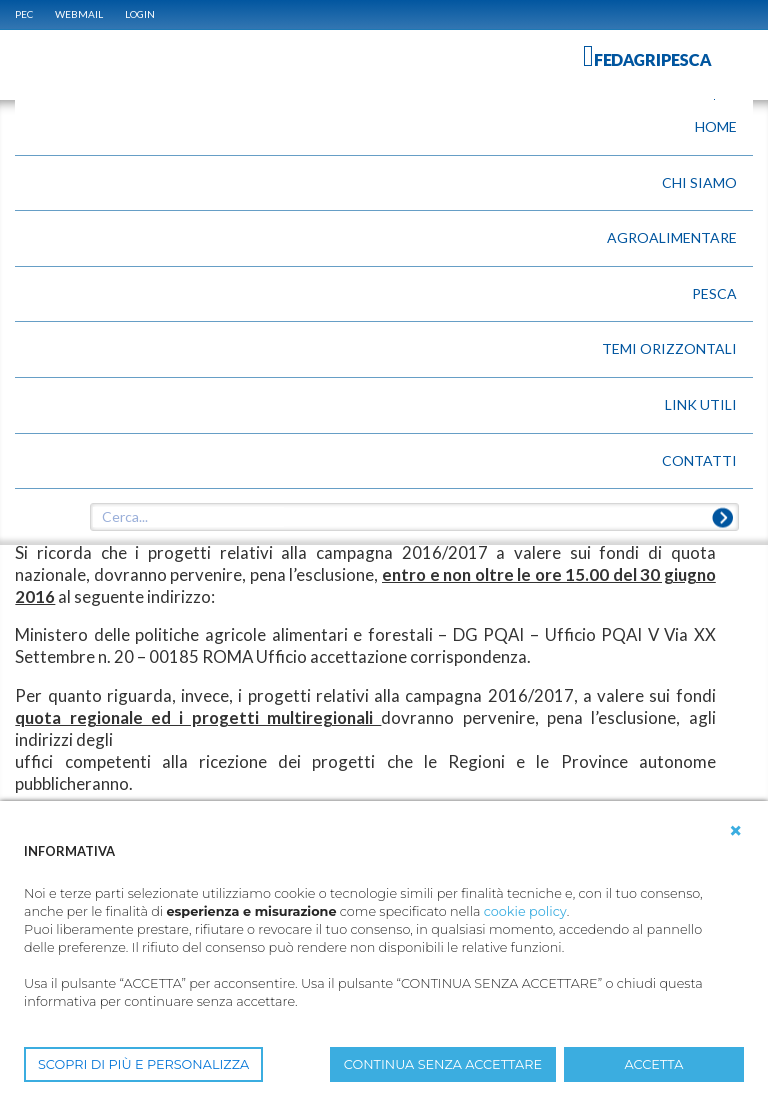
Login (140, 14)
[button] (736, 831)
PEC (24, 14)
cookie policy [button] (525, 911)
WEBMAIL (79, 14)
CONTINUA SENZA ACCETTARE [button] (443, 1064)
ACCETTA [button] (654, 1064)
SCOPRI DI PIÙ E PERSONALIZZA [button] (143, 1064)
